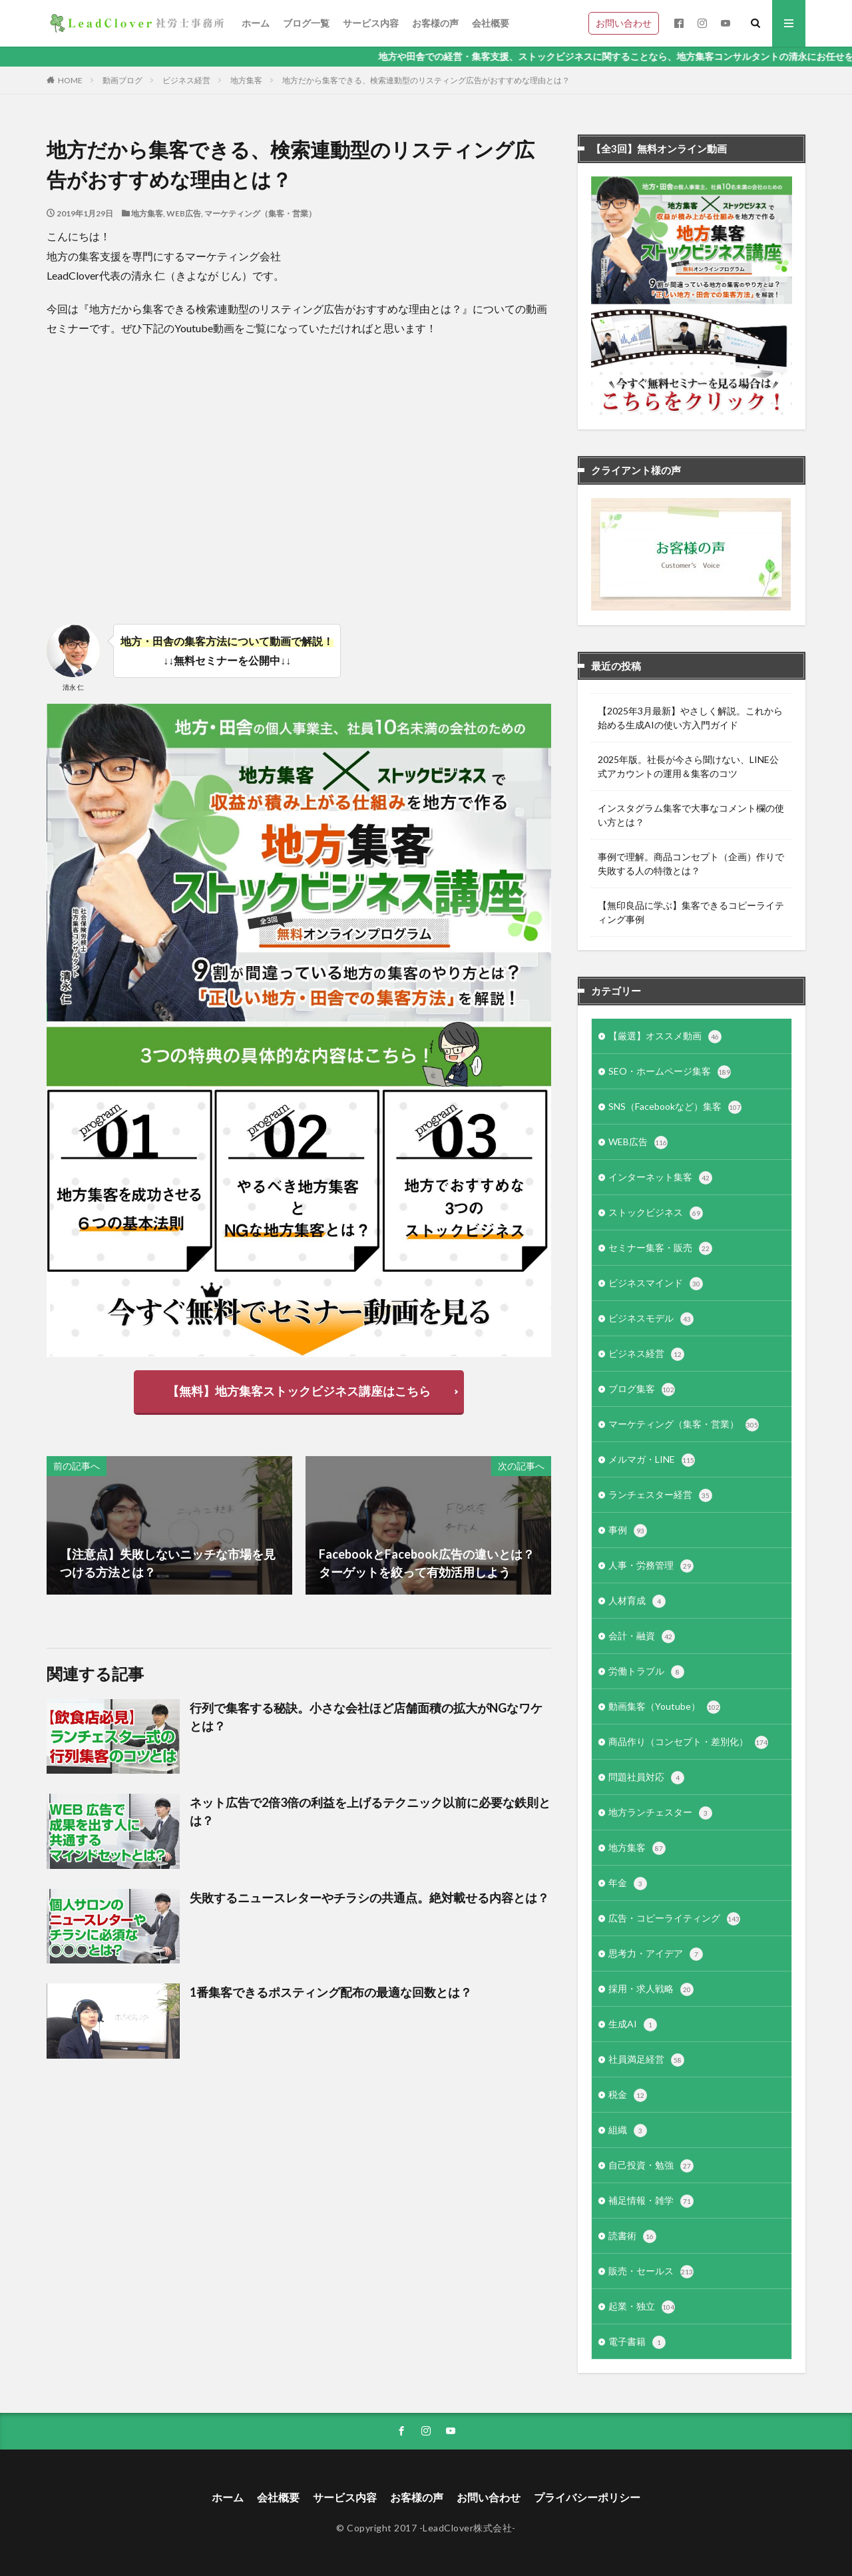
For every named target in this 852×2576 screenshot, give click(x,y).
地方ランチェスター (660, 1813)
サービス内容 (371, 23)
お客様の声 (435, 23)
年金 (627, 1883)
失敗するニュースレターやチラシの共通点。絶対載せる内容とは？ (369, 1897)
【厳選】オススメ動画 (665, 1036)
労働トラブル (646, 1671)
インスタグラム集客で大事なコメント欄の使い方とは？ (691, 815)
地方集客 (246, 80)
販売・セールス (651, 2271)
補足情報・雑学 (651, 2201)
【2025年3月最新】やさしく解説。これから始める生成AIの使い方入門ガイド (690, 717)
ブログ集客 (641, 1389)
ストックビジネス (655, 1213)
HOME (70, 80)
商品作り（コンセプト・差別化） (688, 1742)
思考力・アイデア (655, 1954)
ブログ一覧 (306, 23)
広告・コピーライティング (674, 1919)
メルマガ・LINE (651, 1460)
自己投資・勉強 (651, 2166)
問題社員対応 (646, 1777)
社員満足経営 (646, 2060)
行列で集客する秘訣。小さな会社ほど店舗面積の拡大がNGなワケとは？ (366, 1716)
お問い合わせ (624, 23)
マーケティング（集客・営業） (260, 213)
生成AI (632, 2024)
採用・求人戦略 (651, 1989)
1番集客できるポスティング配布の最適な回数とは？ (331, 1992)
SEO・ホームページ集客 (669, 1072)
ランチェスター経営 (660, 1495)
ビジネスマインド (655, 1283)
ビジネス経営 (186, 80)
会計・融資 (641, 1636)
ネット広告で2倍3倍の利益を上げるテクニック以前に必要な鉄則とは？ (370, 1811)
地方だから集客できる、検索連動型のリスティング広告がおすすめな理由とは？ (426, 80)
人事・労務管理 (651, 1566)
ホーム (256, 23)
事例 (627, 1530)
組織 (627, 2130)
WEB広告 (183, 213)
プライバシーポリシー (587, 2497)
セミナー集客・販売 (660, 1248)
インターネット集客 (660, 1177)
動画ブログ (122, 80)
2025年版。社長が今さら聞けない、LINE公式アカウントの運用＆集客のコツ (688, 766)
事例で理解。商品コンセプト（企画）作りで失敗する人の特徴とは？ (691, 863)
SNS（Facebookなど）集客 (675, 1107)
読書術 (632, 2236)
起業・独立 (641, 2307)
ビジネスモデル (651, 1319)
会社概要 (490, 23)
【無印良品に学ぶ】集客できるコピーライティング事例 (691, 912)
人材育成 (637, 1601)
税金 (627, 2095)
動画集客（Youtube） (664, 1707)
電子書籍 (637, 2342)
